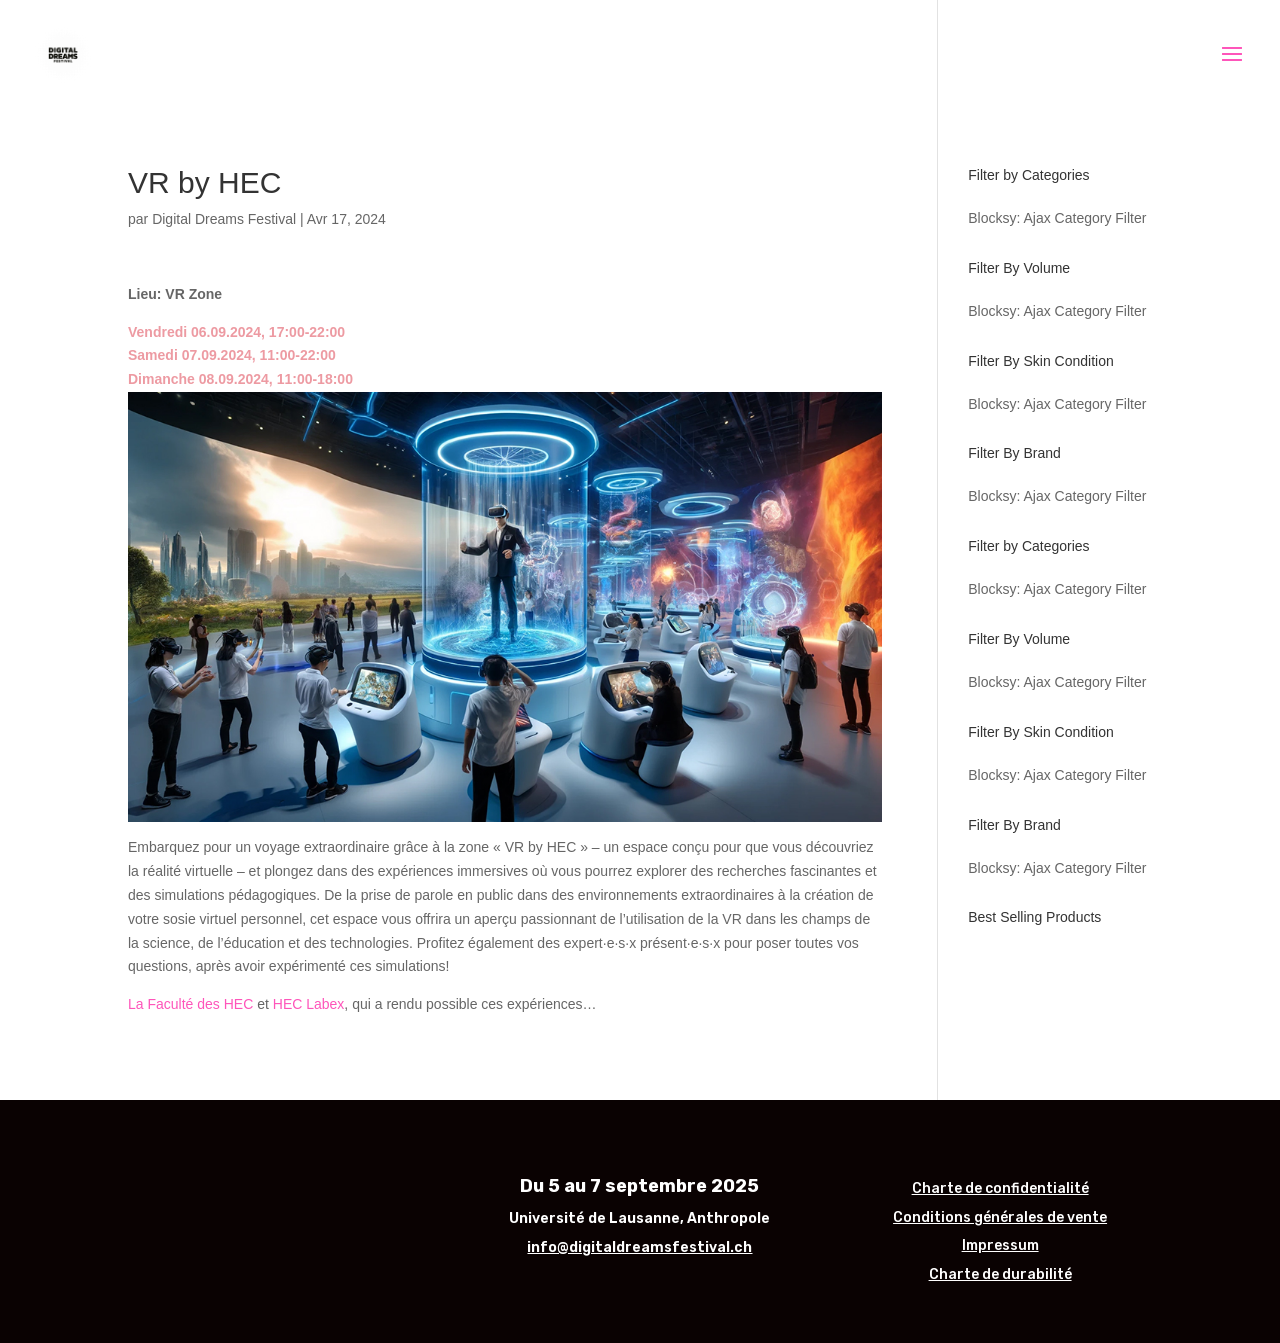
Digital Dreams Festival (224, 219)
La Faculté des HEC (190, 1004)
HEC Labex (309, 1004)
